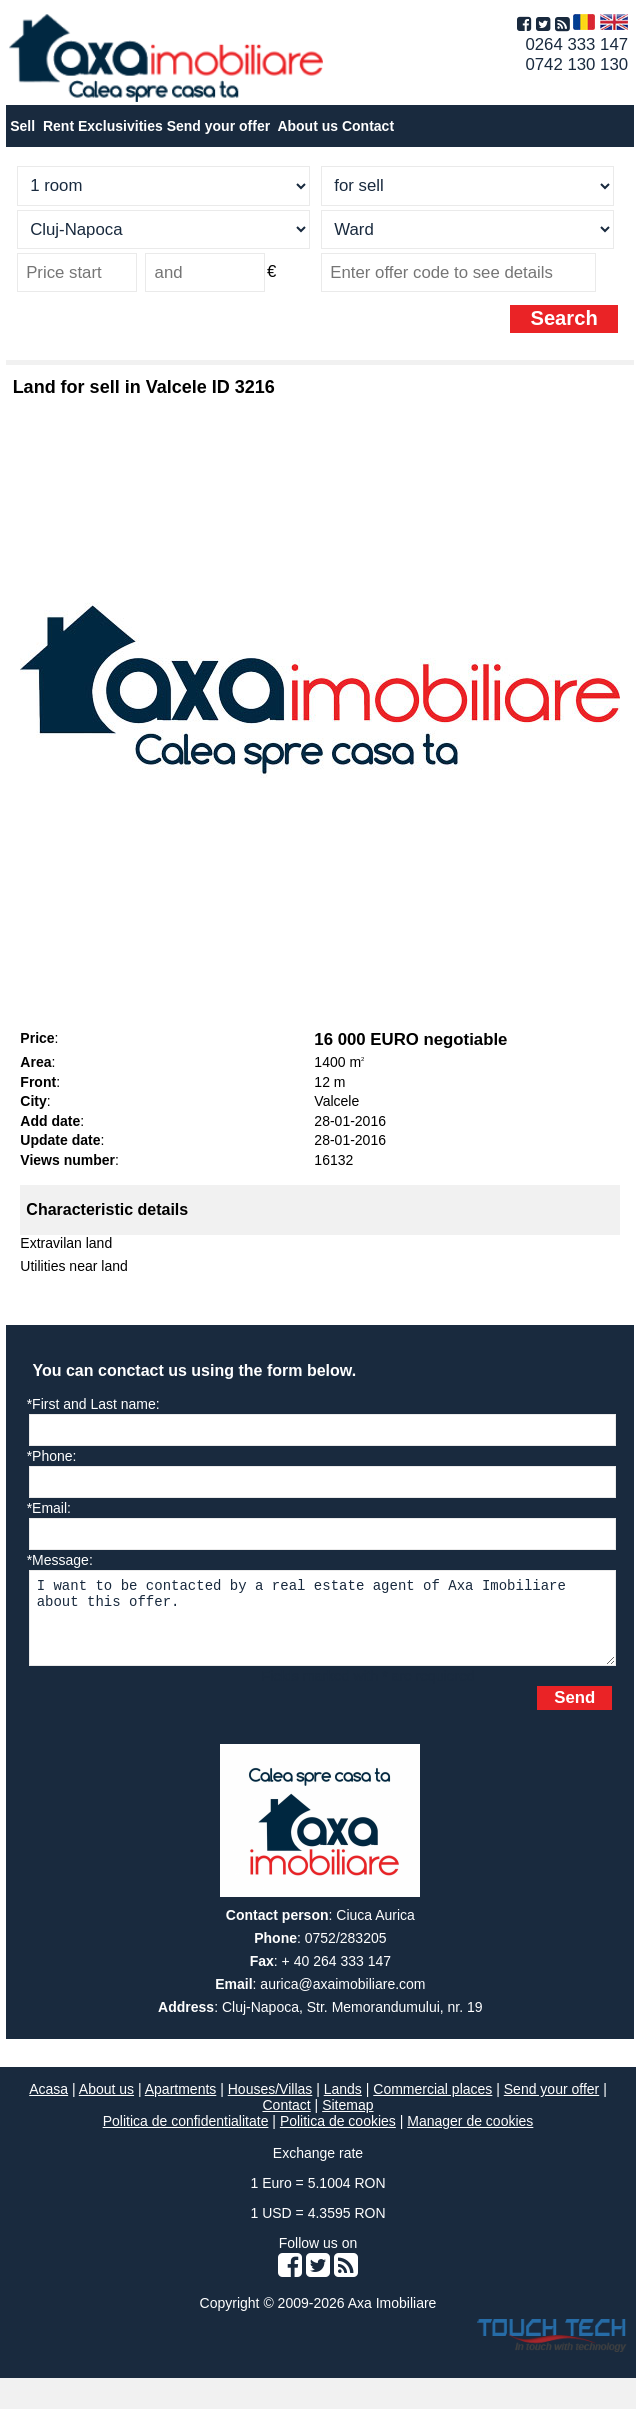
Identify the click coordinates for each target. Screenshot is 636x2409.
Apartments (181, 2104)
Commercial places (432, 2104)
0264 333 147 (576, 44)
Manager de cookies (470, 2136)
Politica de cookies (338, 2136)
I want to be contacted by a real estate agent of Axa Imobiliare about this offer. (322, 1625)
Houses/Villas (270, 2104)
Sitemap (347, 2120)
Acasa (48, 2104)
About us (106, 2104)
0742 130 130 (576, 64)
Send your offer (218, 126)
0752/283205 (346, 1953)
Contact (368, 126)
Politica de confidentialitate (186, 2136)
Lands (343, 2104)
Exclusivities (120, 126)
